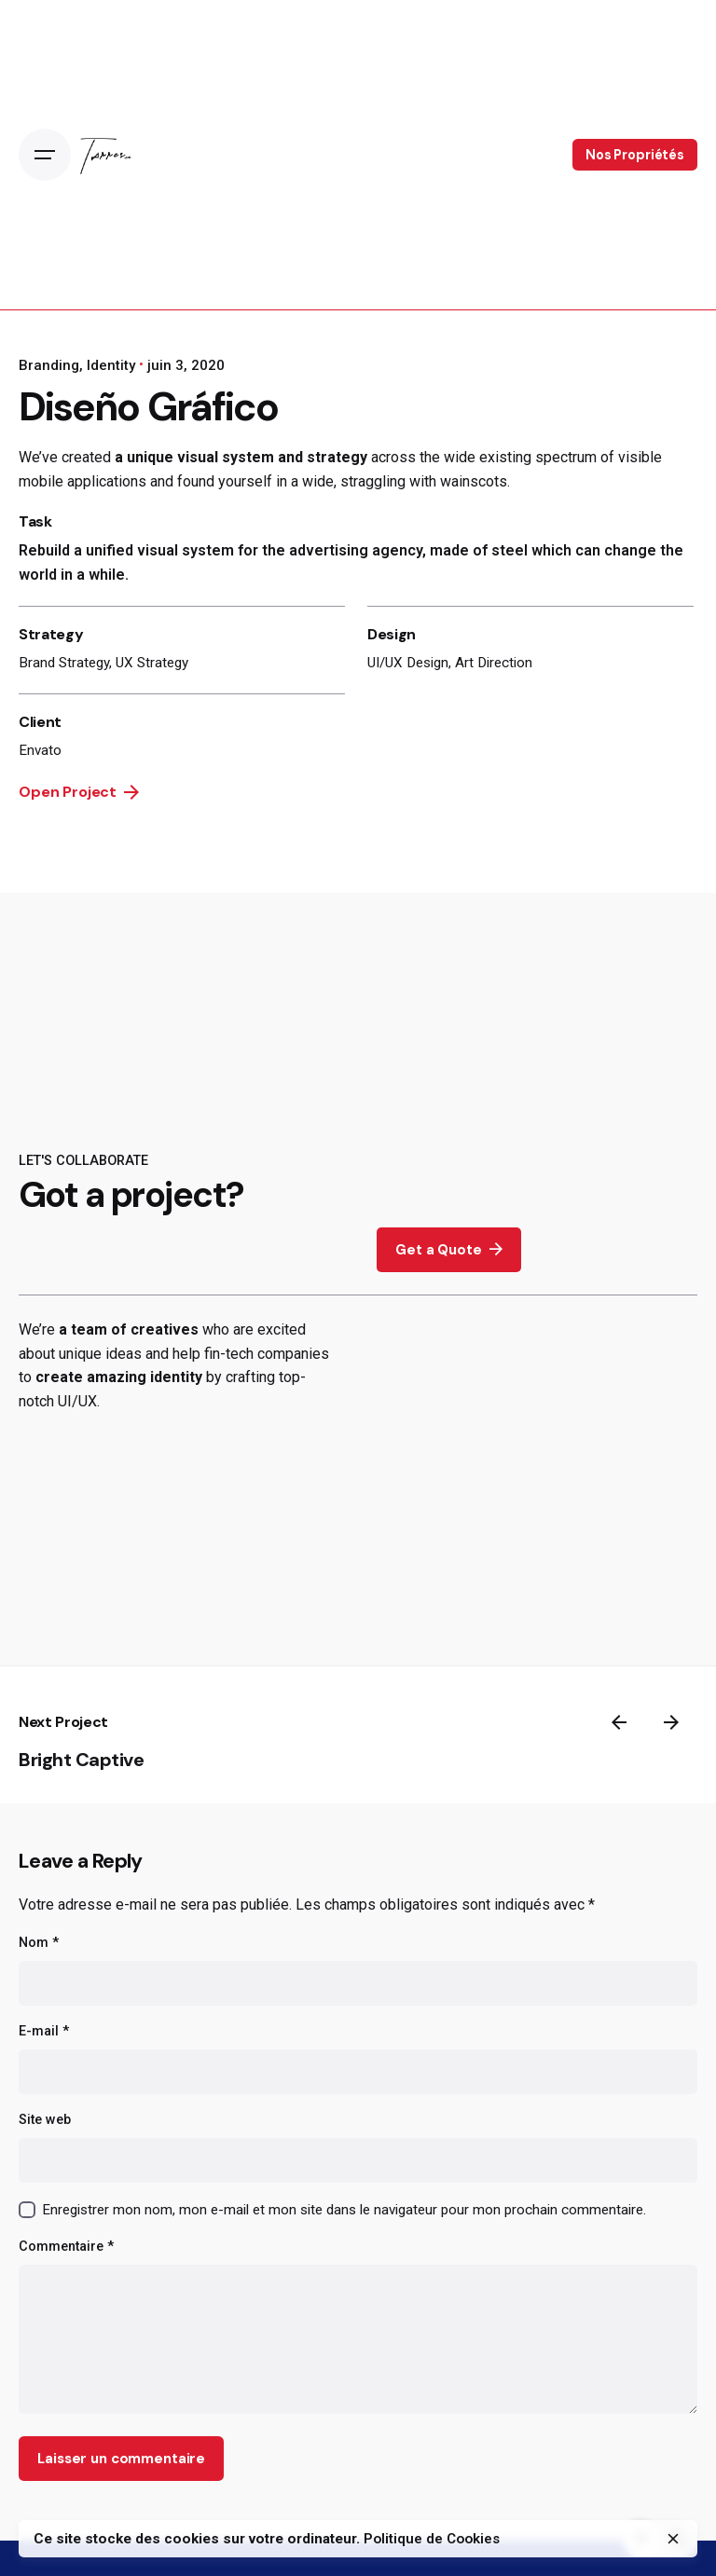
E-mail (44, 2031)
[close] (673, 2538)
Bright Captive (81, 1759)
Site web (45, 2120)
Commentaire (66, 2246)
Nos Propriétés (634, 154)
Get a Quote (448, 1249)
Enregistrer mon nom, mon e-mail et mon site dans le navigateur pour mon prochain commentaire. (344, 2209)
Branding (49, 365)
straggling (373, 481)
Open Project (79, 792)
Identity (111, 365)
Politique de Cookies (432, 2538)
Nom (39, 1943)
